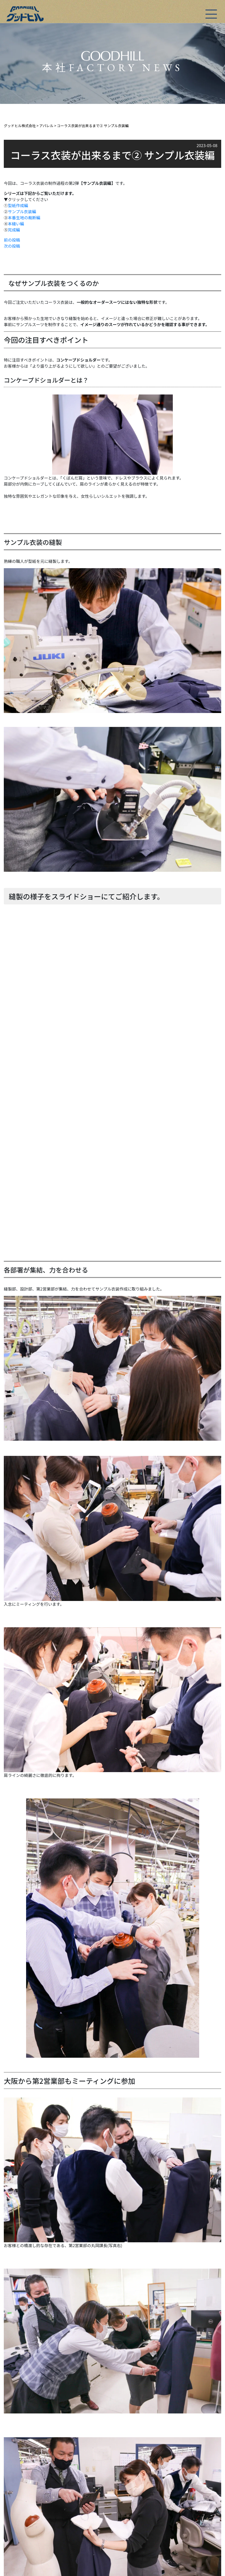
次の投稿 (12, 246)
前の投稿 (12, 240)
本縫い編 (16, 224)
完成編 (14, 230)
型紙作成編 (18, 205)
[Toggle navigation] (211, 14)
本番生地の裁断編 (24, 217)
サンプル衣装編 (22, 211)
